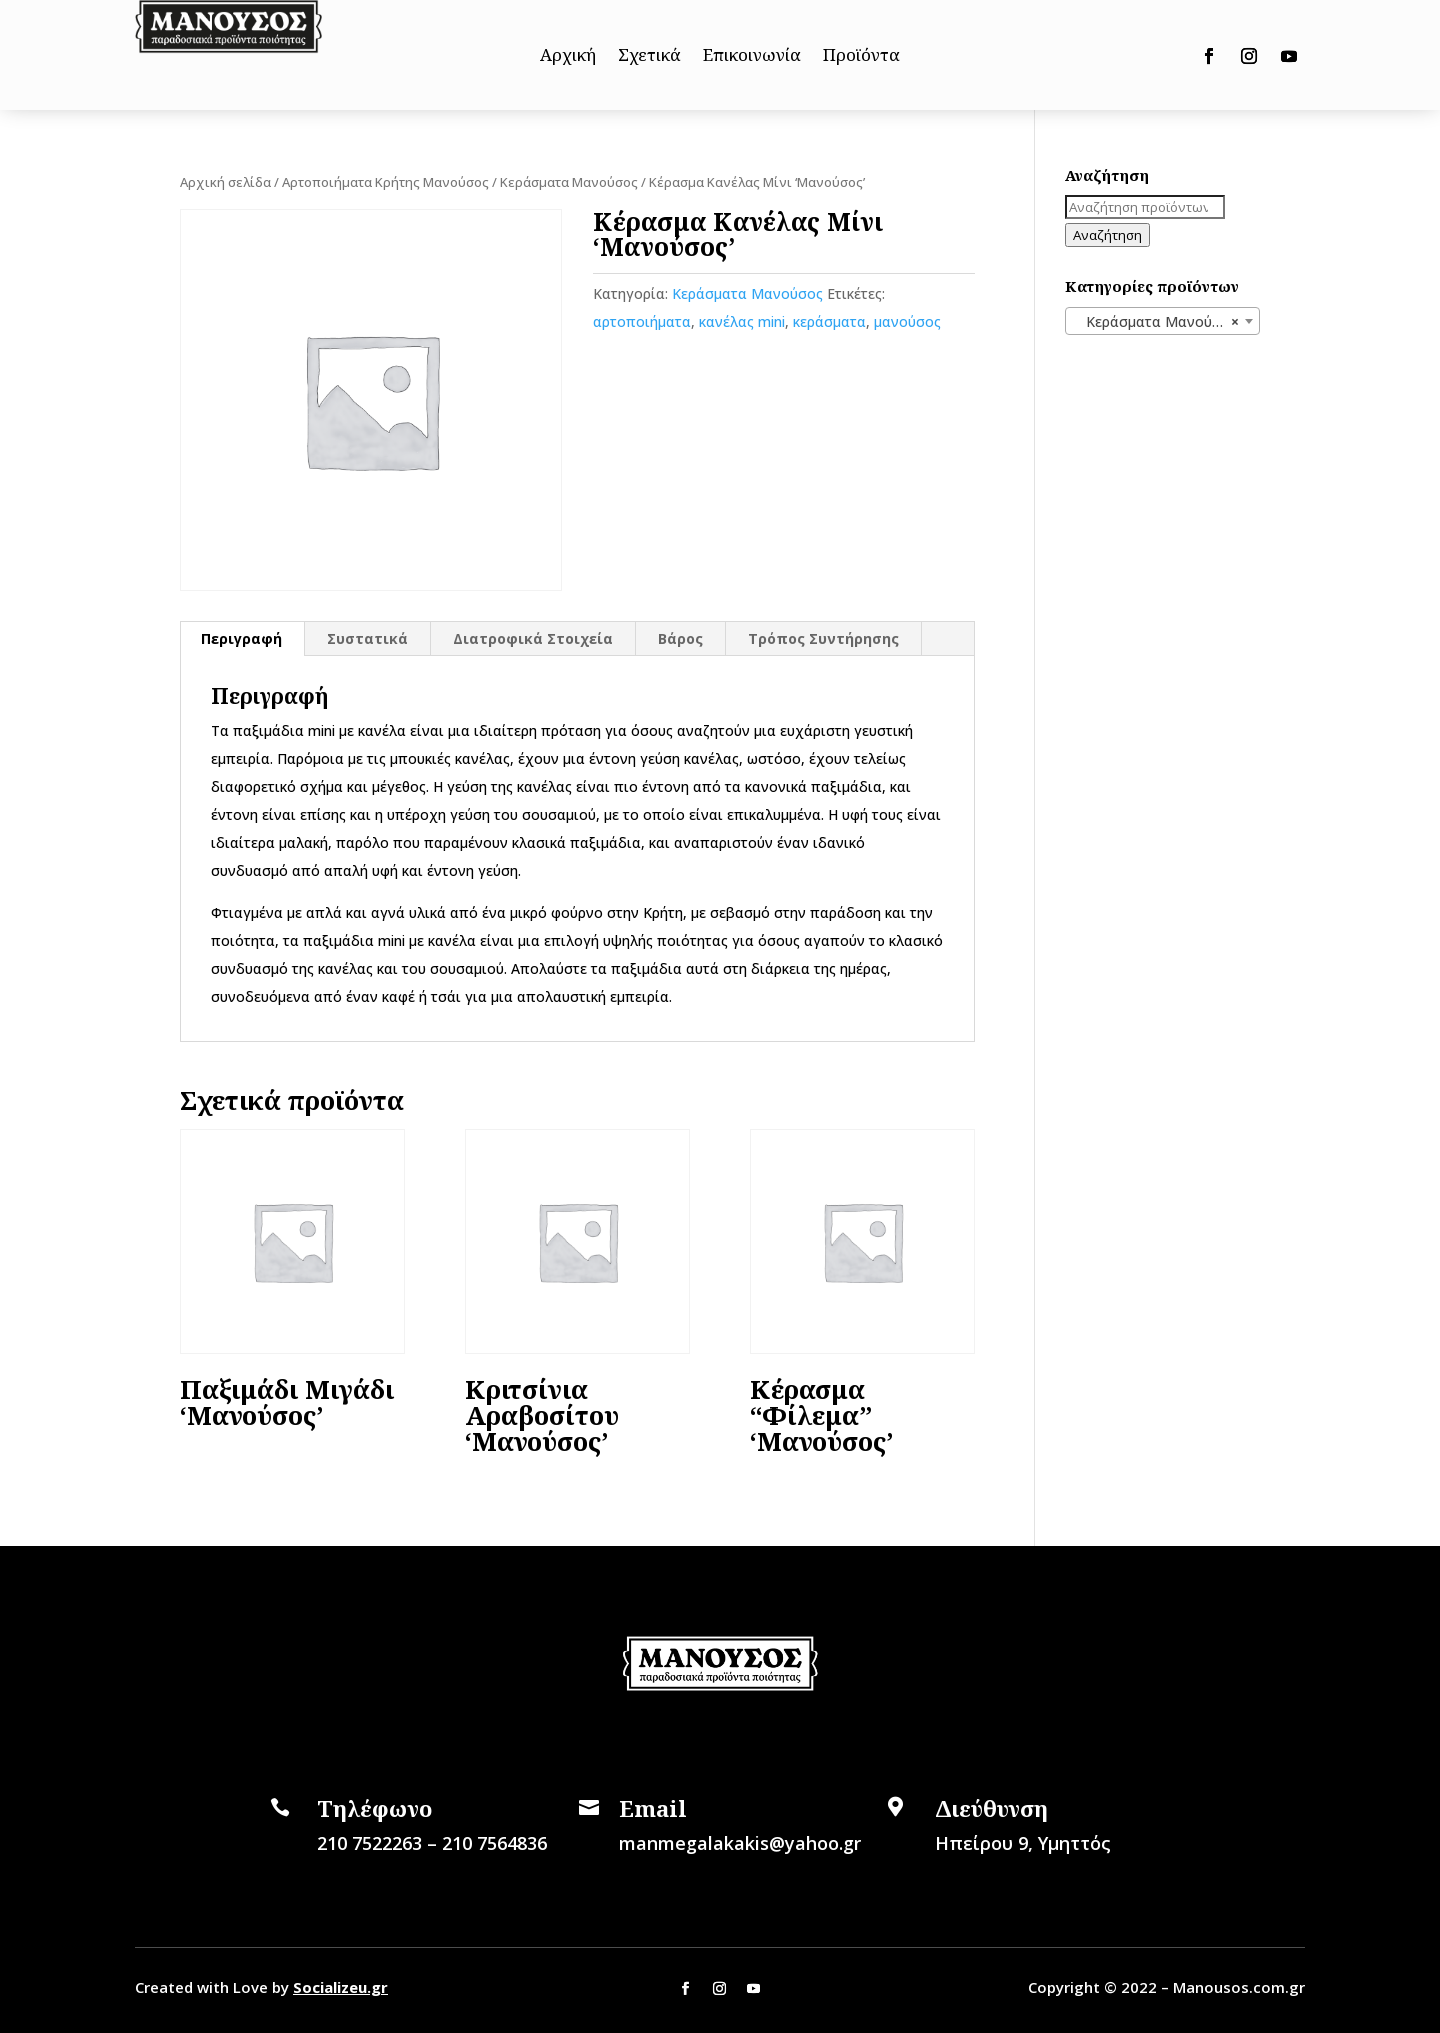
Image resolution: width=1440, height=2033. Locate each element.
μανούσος (907, 321)
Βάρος (680, 638)
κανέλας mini (742, 321)
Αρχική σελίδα (225, 182)
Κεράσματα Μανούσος (569, 182)
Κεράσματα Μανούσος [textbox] (1156, 322)
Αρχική (568, 57)
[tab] (242, 639)
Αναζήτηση (1107, 235)
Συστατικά (367, 638)
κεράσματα (829, 321)
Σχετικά (649, 57)
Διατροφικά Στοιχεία (533, 638)
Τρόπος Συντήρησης (823, 638)
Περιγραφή (241, 638)
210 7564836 (494, 1843)
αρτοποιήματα (642, 321)
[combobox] (1162, 321)
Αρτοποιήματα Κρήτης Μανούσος (385, 182)
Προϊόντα (861, 57)
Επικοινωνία (752, 57)
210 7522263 (369, 1843)
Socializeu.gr (340, 1987)
